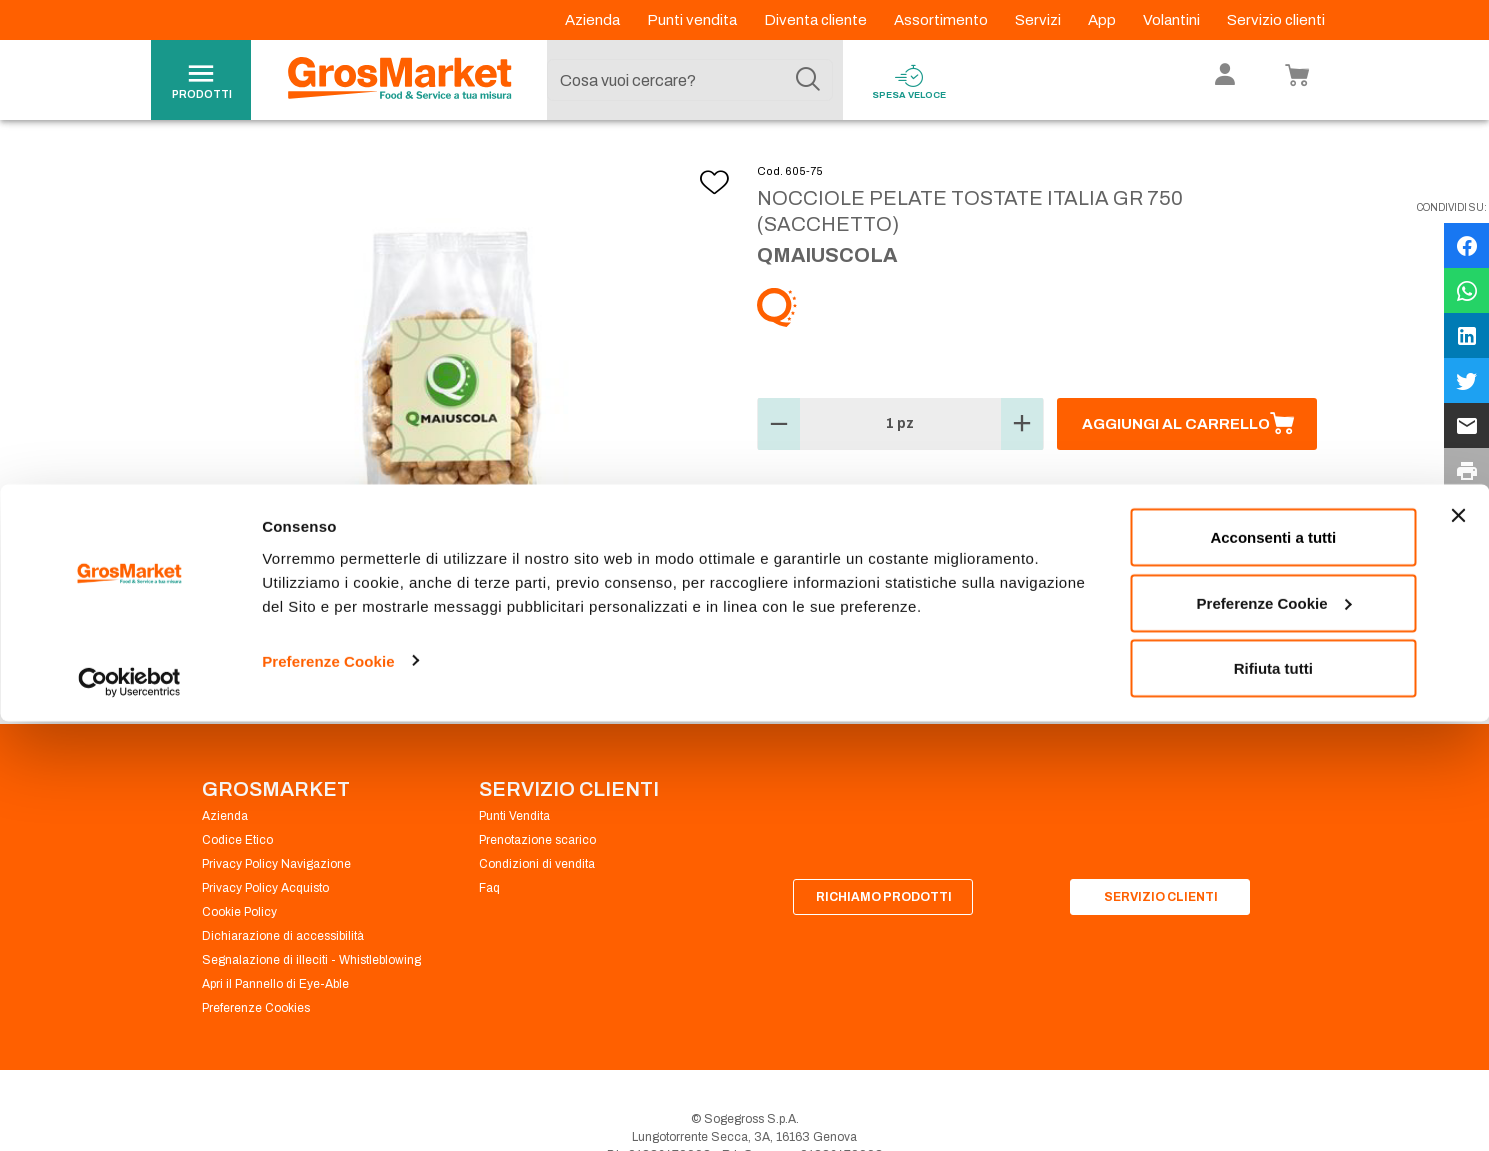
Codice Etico (237, 888)
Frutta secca (424, 160)
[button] (779, 472)
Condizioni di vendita (537, 912)
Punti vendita (693, 20)
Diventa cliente (817, 20)
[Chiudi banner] (1458, 945)
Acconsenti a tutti (1273, 966)
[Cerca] (808, 80)
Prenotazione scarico (537, 888)
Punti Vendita (514, 864)
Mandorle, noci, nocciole (571, 160)
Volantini (1173, 20)
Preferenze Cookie (328, 1089)
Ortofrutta (321, 160)
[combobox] (690, 80)
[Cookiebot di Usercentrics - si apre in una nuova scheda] (129, 1112)
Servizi (1039, 20)
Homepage (223, 160)
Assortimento (942, 20)
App (1103, 20)
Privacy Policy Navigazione (276, 912)
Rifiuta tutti (1273, 1097)
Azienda (594, 20)
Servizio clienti (1276, 20)
